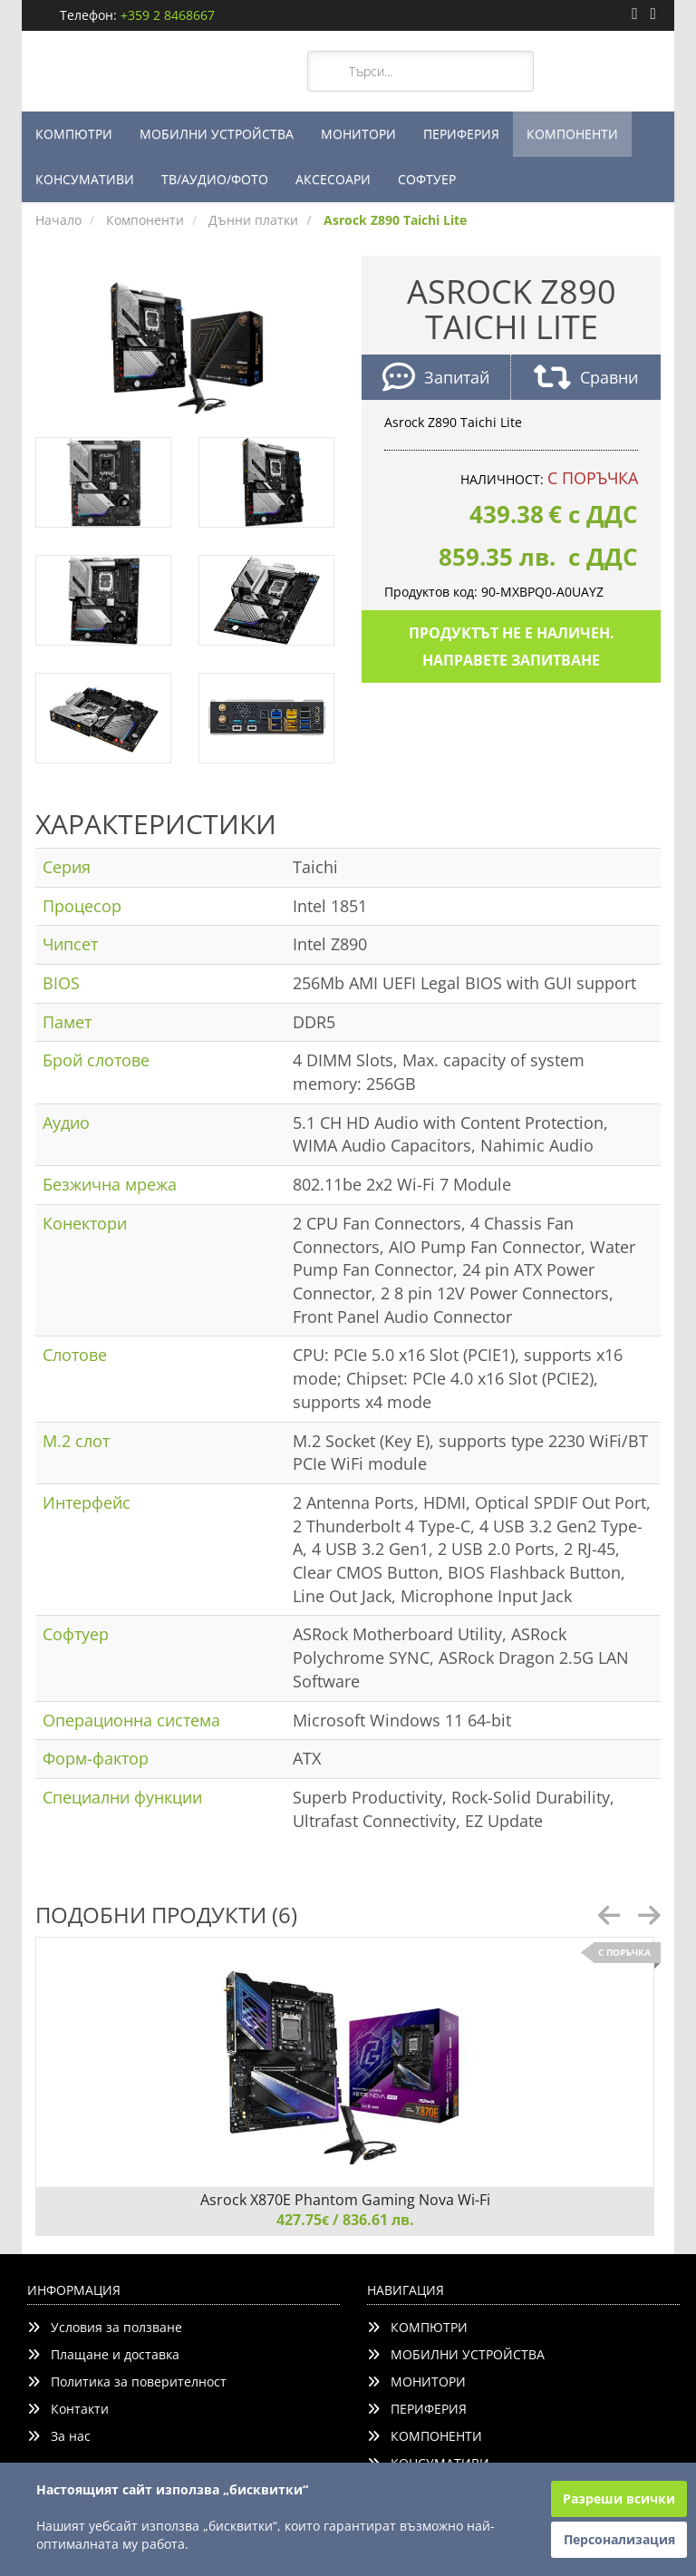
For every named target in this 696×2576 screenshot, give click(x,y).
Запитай (435, 379)
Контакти (68, 2408)
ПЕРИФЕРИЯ (461, 133)
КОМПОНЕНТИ (572, 133)
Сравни (586, 379)
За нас (59, 2436)
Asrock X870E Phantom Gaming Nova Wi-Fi (345, 2200)
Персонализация (619, 2539)
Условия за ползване (104, 2327)
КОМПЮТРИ (73, 133)
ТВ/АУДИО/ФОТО (214, 179)
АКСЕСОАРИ (333, 179)
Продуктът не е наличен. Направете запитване (511, 646)
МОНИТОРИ (358, 133)
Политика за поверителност (127, 2381)
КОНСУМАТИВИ (84, 179)
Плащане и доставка (103, 2354)
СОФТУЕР (427, 179)
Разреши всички (619, 2498)
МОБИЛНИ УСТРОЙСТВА (217, 133)
